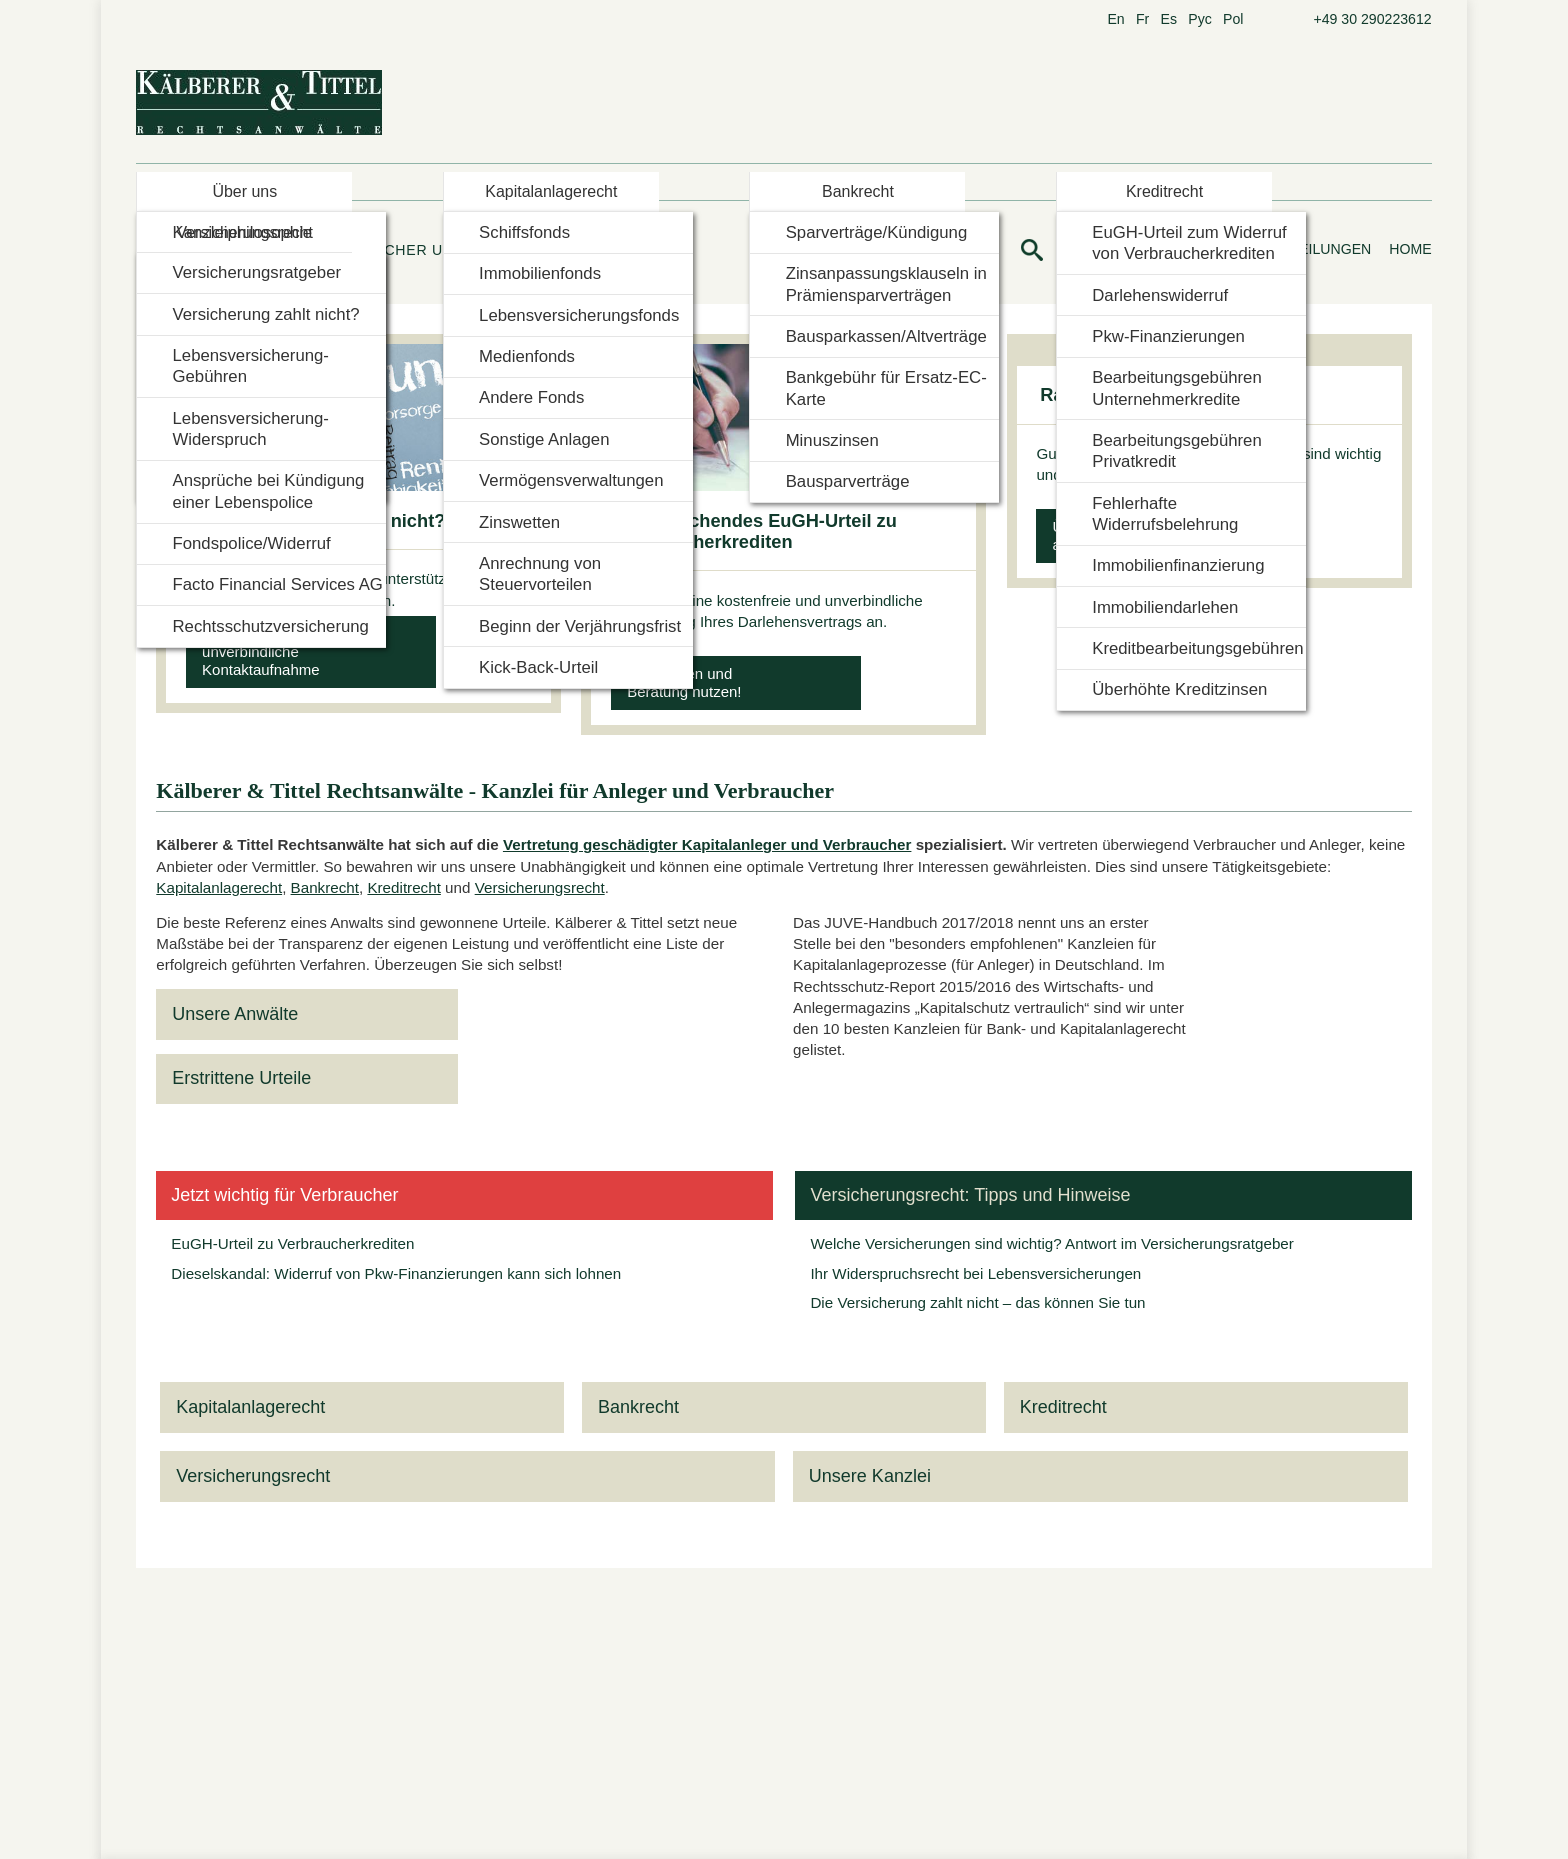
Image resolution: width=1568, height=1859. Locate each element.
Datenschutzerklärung (892, 1036)
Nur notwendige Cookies (683, 1036)
